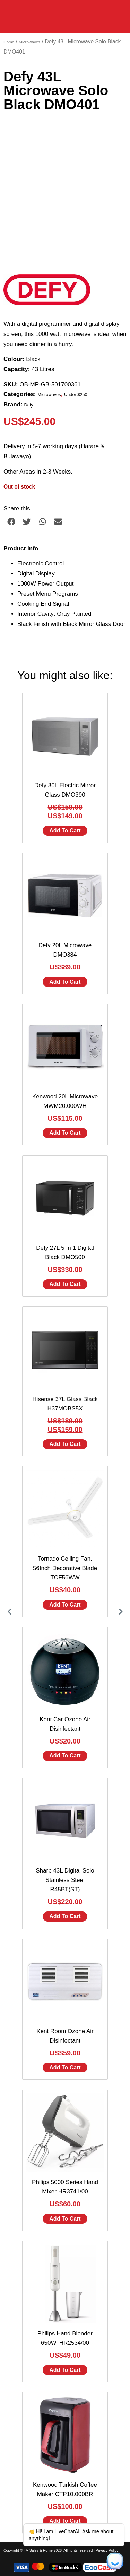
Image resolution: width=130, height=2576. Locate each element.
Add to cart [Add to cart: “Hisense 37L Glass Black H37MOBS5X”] (64, 1444)
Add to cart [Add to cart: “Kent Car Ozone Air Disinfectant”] (64, 1755)
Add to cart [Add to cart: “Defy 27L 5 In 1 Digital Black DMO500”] (64, 1284)
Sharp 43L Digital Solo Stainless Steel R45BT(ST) (65, 1880)
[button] (11, 522)
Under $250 (75, 394)
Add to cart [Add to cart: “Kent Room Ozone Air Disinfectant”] (64, 2067)
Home (8, 42)
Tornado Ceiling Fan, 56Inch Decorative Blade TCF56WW (65, 1568)
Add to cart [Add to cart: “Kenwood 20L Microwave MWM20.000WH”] (64, 1133)
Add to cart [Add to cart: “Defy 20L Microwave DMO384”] (64, 982)
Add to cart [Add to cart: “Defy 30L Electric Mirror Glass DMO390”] (64, 831)
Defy (28, 405)
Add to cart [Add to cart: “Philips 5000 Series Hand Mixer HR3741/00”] (64, 2219)
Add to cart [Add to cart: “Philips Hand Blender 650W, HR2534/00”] (64, 2370)
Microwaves (29, 42)
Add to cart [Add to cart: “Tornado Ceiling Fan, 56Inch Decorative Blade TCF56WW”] (64, 1605)
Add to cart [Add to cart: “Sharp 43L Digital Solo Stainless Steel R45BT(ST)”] (64, 1916)
